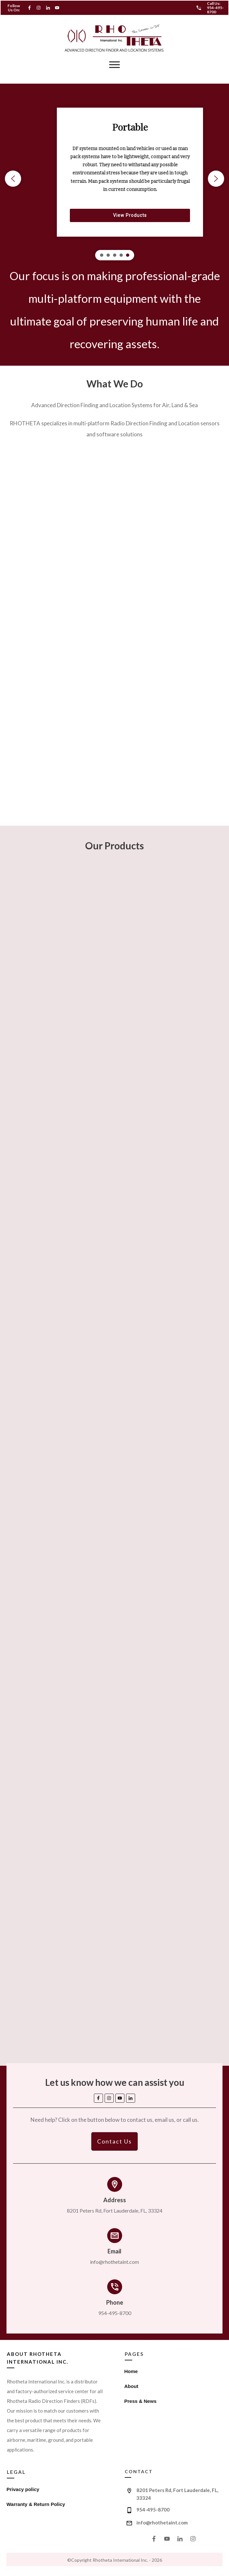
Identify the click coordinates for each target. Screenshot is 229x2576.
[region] (114, 178)
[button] (13, 179)
